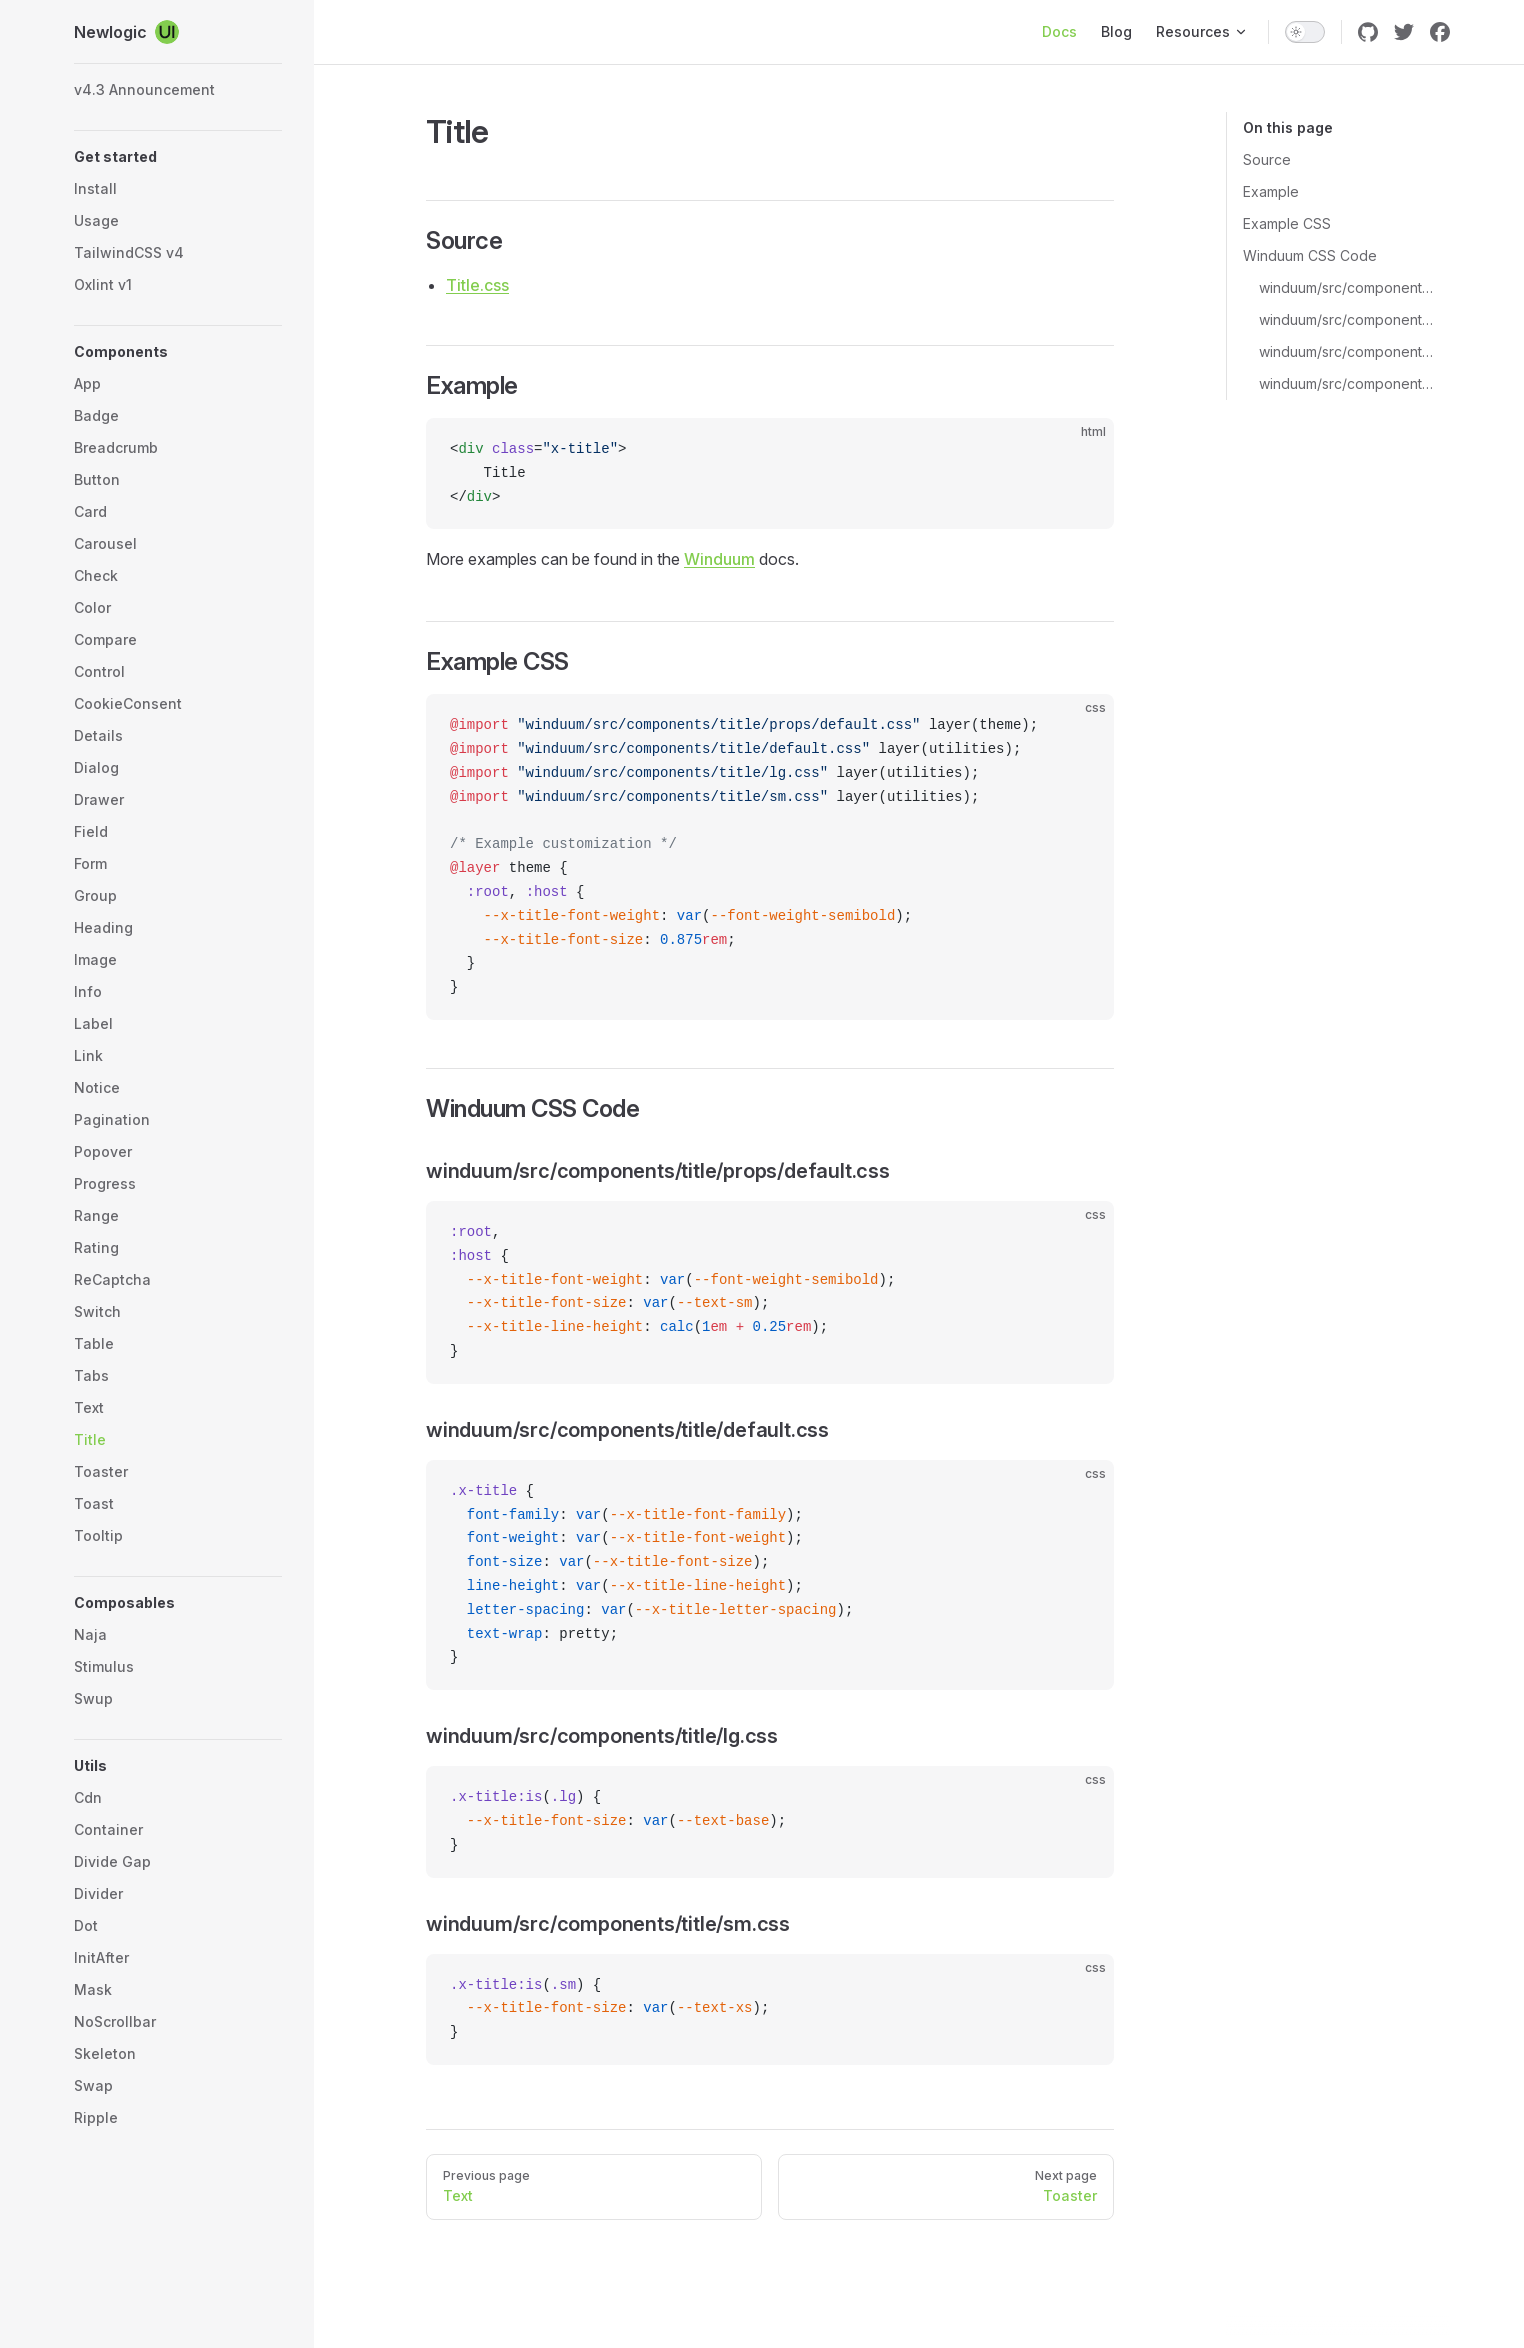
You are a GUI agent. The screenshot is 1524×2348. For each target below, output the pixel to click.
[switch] (1305, 32)
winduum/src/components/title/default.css (1346, 319)
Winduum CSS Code (1310, 255)
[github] (1368, 32)
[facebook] (1440, 32)
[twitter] (1404, 32)
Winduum (719, 559)
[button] (178, 157)
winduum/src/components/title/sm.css (1346, 383)
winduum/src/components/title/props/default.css (1346, 287)
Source (1267, 159)
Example (1271, 191)
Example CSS (1287, 223)
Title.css (477, 285)
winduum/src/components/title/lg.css (1346, 351)
